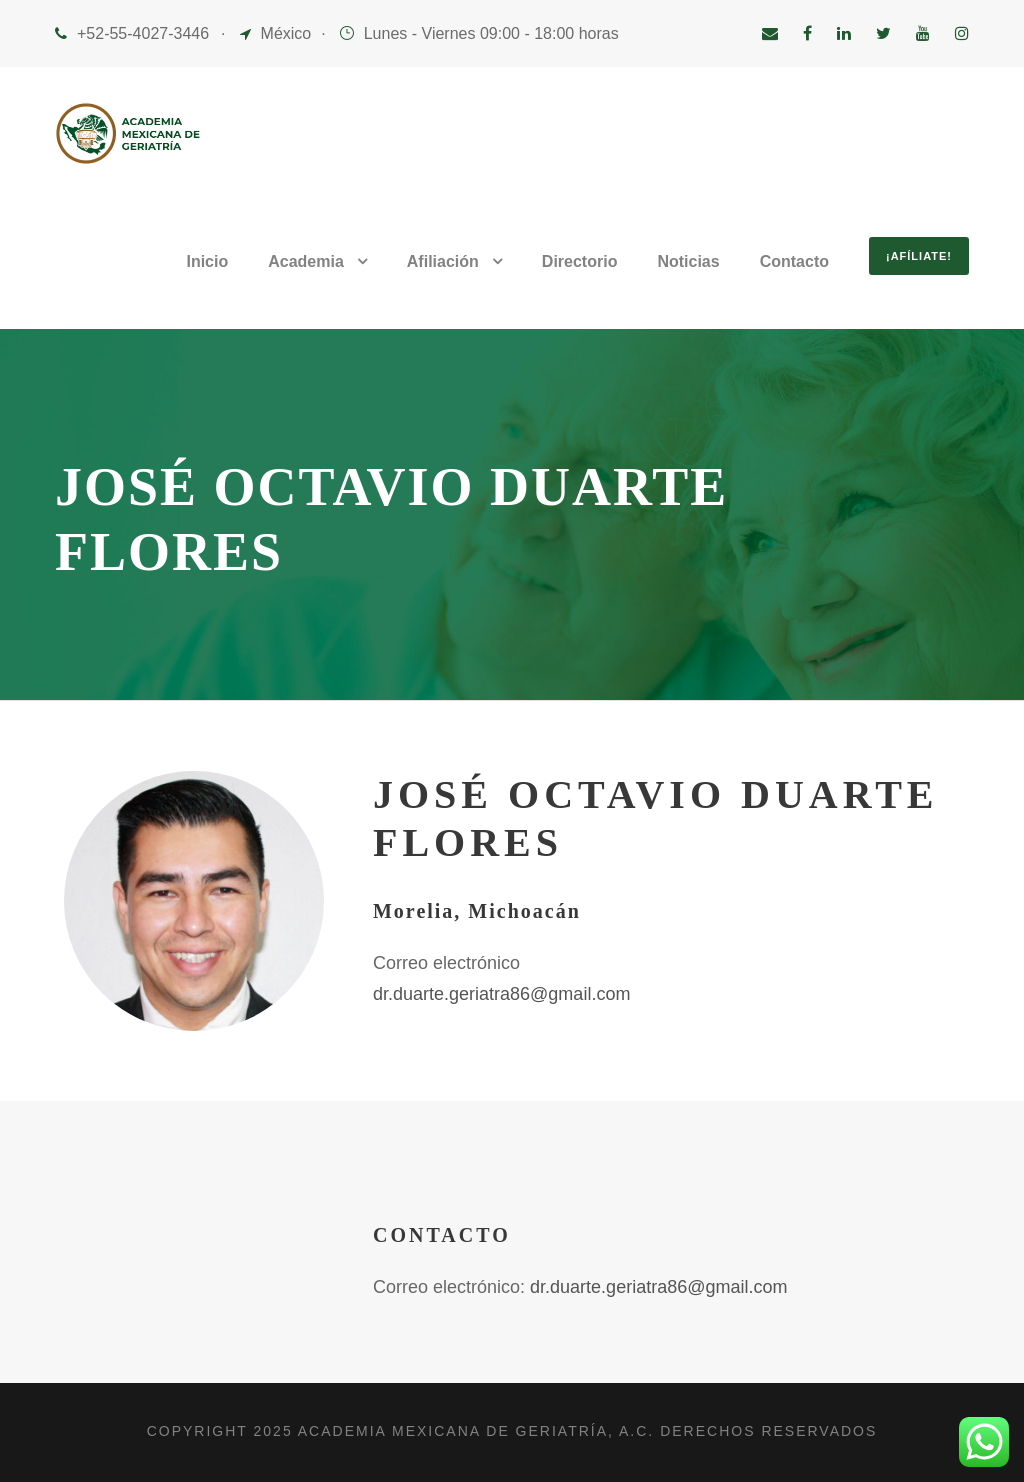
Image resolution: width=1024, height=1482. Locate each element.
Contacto (794, 261)
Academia (306, 261)
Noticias (688, 261)
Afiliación (443, 261)
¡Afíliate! (919, 256)
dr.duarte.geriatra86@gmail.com (501, 994)
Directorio (580, 261)
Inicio (207, 261)
